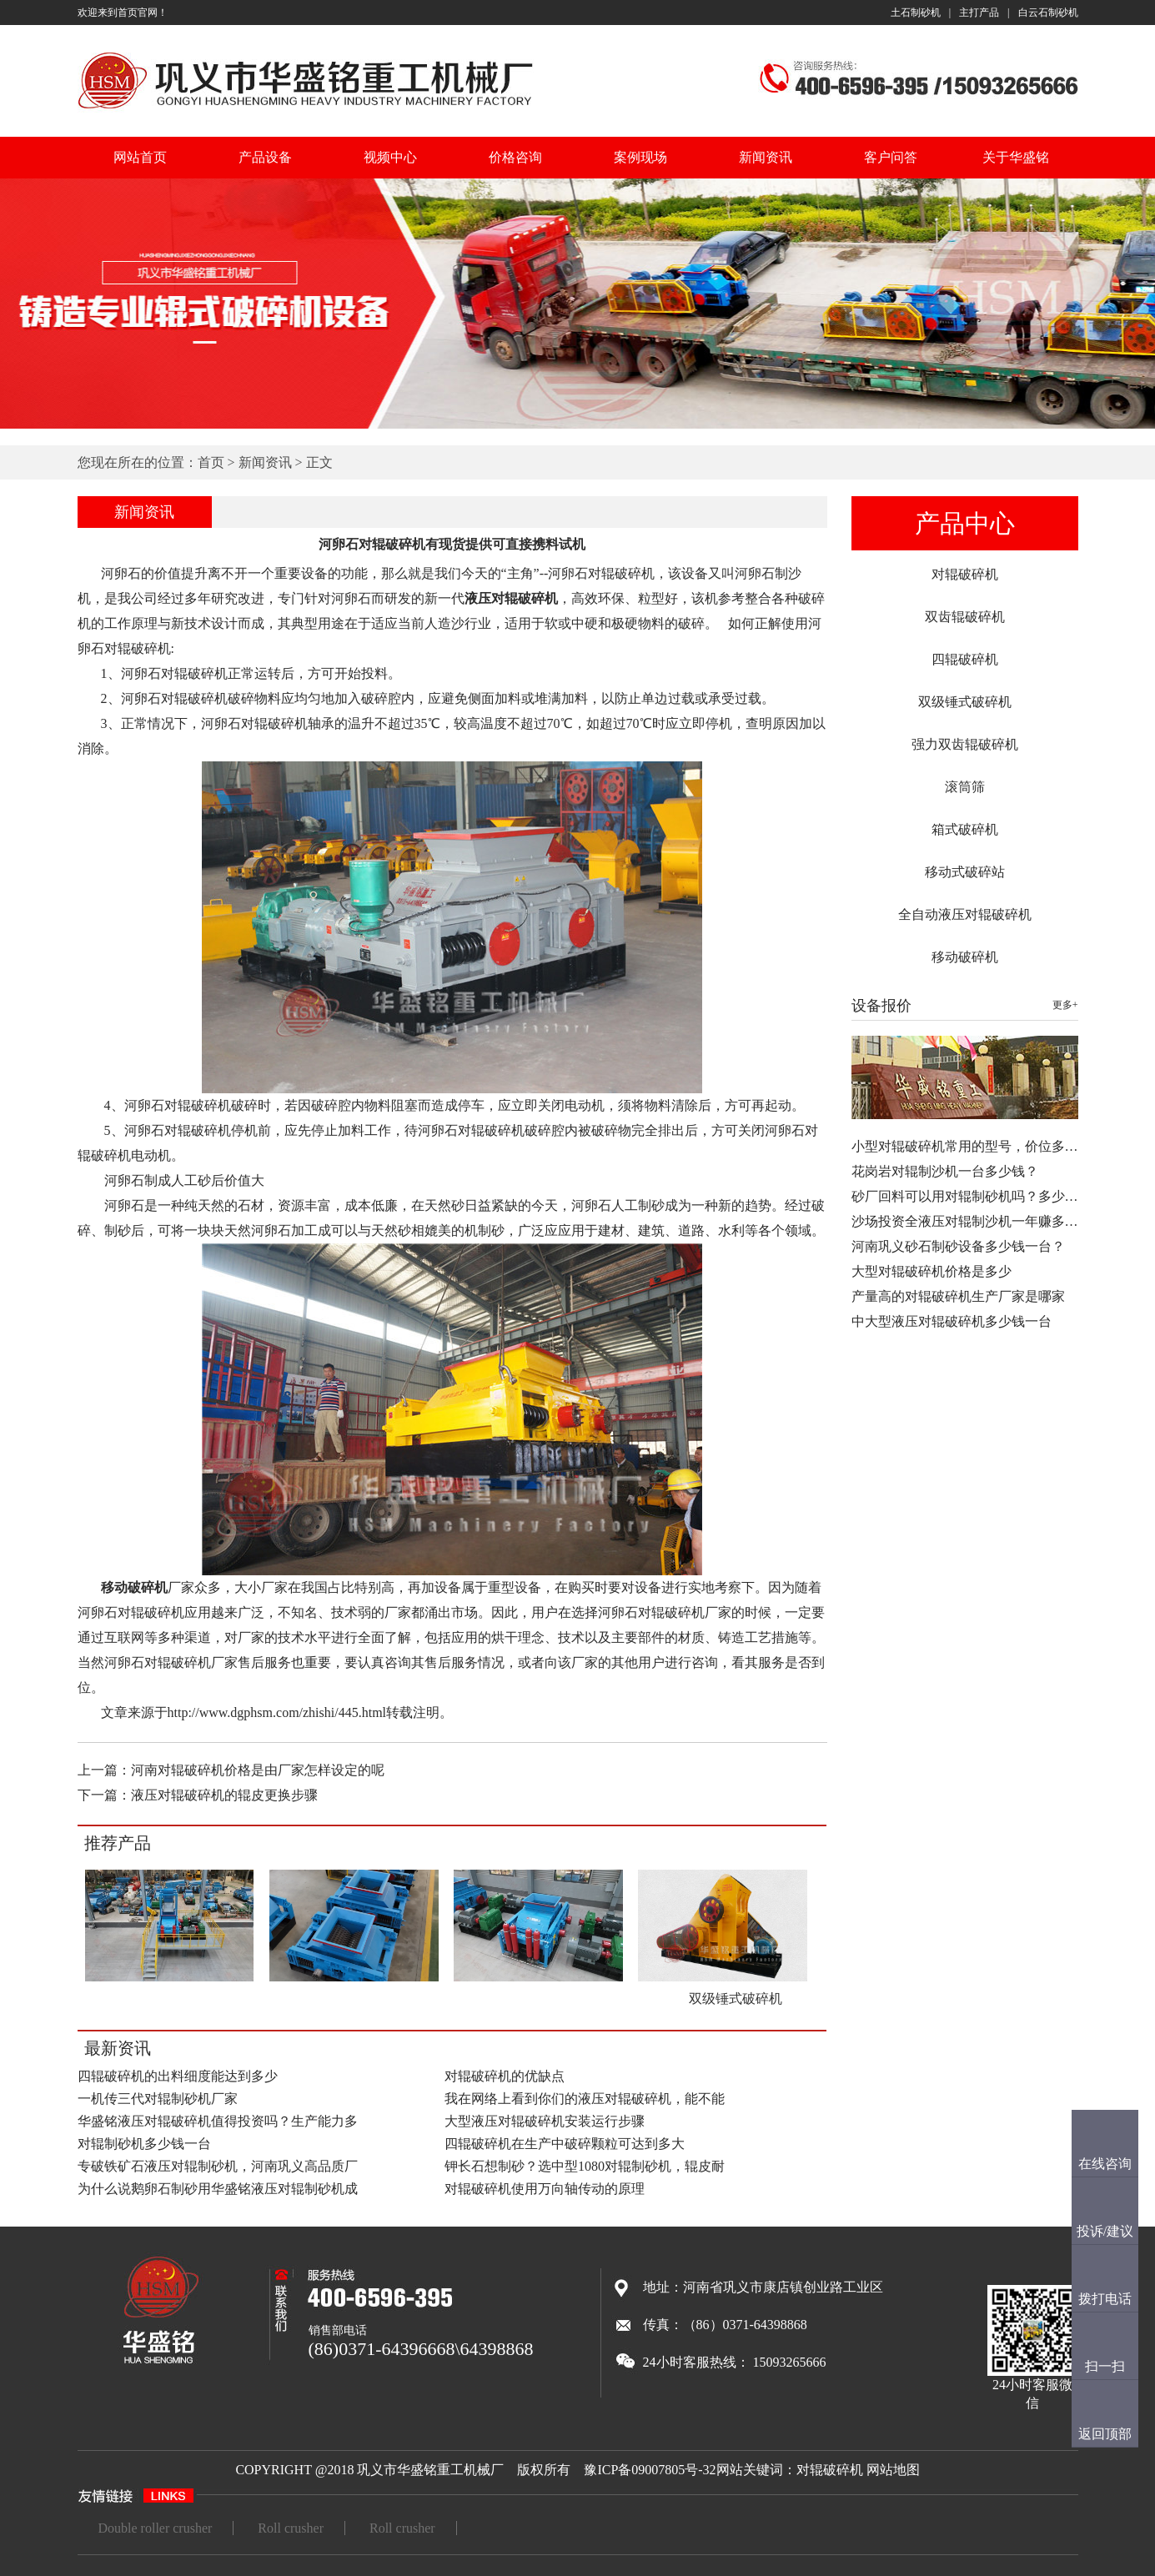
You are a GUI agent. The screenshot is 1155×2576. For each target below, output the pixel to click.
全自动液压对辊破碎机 (965, 914)
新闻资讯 (765, 157)
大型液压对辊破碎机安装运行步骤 (544, 2121)
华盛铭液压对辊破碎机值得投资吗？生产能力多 (218, 2121)
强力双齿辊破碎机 (964, 744)
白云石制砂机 (1048, 12)
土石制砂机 (916, 12)
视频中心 (390, 157)
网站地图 (893, 2470)
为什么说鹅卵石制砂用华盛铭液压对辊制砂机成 (218, 2189)
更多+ (1065, 1005)
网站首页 (140, 157)
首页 (211, 462)
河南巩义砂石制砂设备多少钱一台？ (958, 1246)
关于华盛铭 (1015, 157)
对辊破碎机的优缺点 (504, 2076)
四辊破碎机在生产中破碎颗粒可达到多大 (564, 2144)
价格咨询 (515, 157)
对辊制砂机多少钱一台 (144, 2144)
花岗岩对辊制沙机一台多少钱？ (944, 1171)
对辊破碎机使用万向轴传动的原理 (544, 2189)
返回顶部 (1105, 2434)
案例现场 (640, 157)
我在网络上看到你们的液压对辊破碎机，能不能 (584, 2098)
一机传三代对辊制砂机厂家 (158, 2098)
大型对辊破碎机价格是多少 (931, 1271)
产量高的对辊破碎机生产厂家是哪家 (958, 1296)
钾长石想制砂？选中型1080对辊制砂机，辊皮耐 (584, 2166)
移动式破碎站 (965, 872)
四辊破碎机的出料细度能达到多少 (178, 2076)
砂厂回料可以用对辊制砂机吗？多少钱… (971, 1196)
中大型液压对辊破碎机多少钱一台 (951, 1321)
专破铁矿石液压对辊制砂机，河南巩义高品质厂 (218, 2166)
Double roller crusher (155, 2528)
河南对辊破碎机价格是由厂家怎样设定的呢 (257, 1770)
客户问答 (890, 157)
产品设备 (265, 157)
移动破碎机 (965, 957)
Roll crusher (291, 2528)
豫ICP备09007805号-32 (650, 2470)
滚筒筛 (965, 787)
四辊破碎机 (965, 659)
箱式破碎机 (965, 829)
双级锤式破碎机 (965, 702)
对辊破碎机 (965, 574)
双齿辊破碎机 (965, 617)
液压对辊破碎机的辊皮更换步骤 (224, 1795)
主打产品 (979, 12)
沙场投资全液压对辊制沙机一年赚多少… (971, 1221)
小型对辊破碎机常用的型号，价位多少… (971, 1146)
